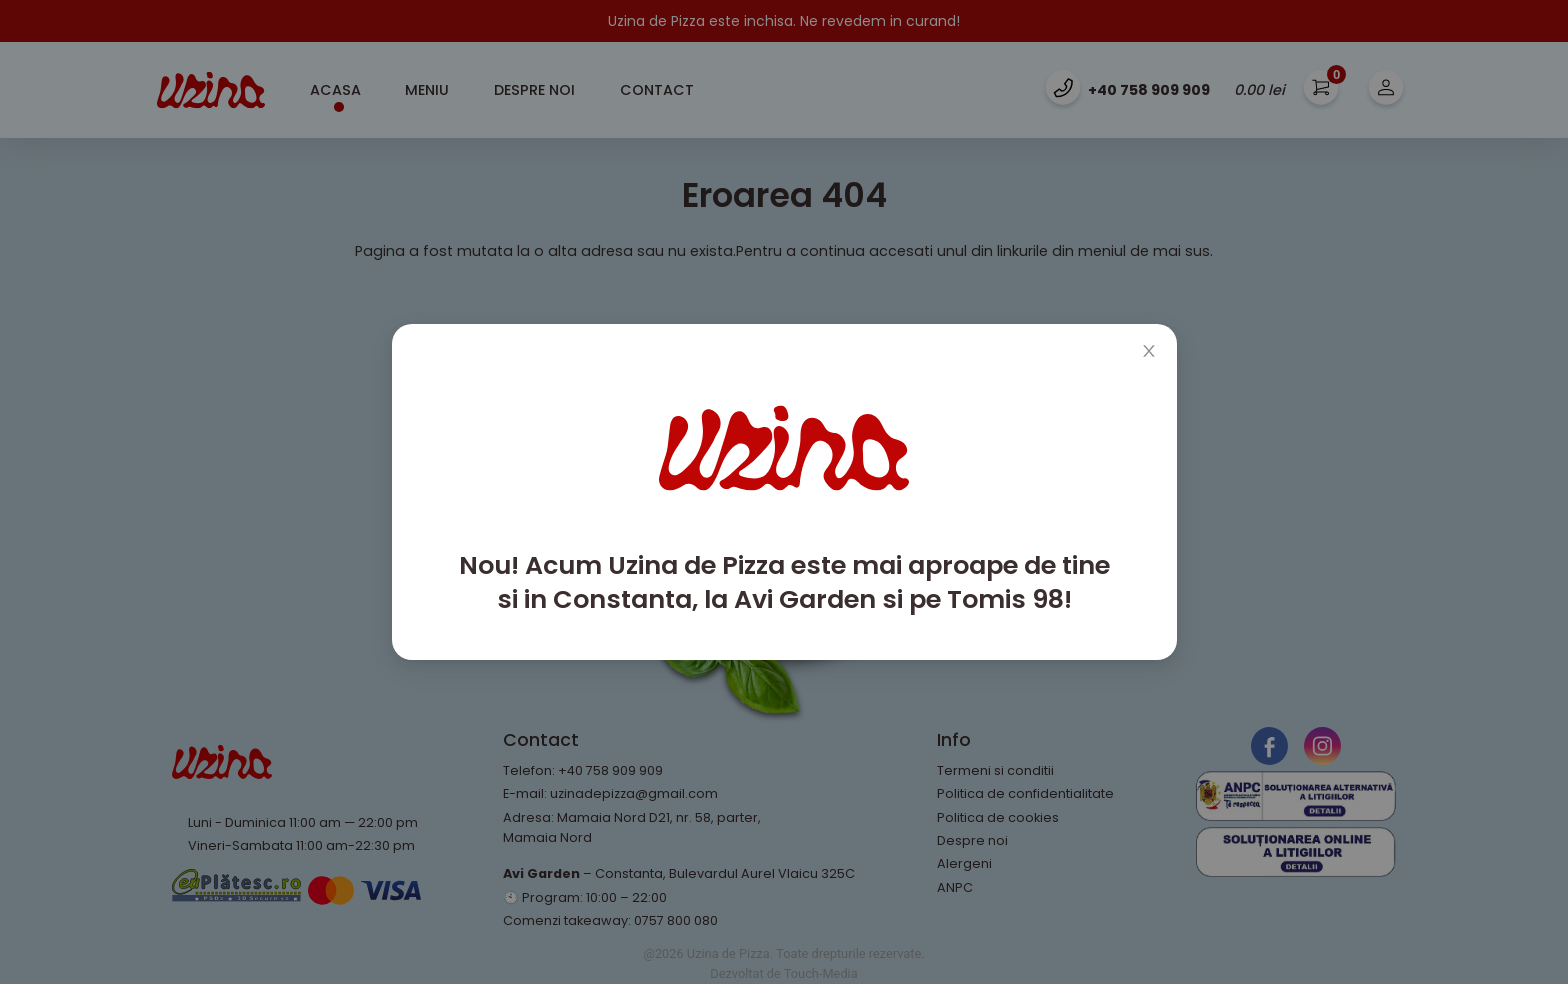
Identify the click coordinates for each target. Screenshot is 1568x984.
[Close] (1149, 352)
